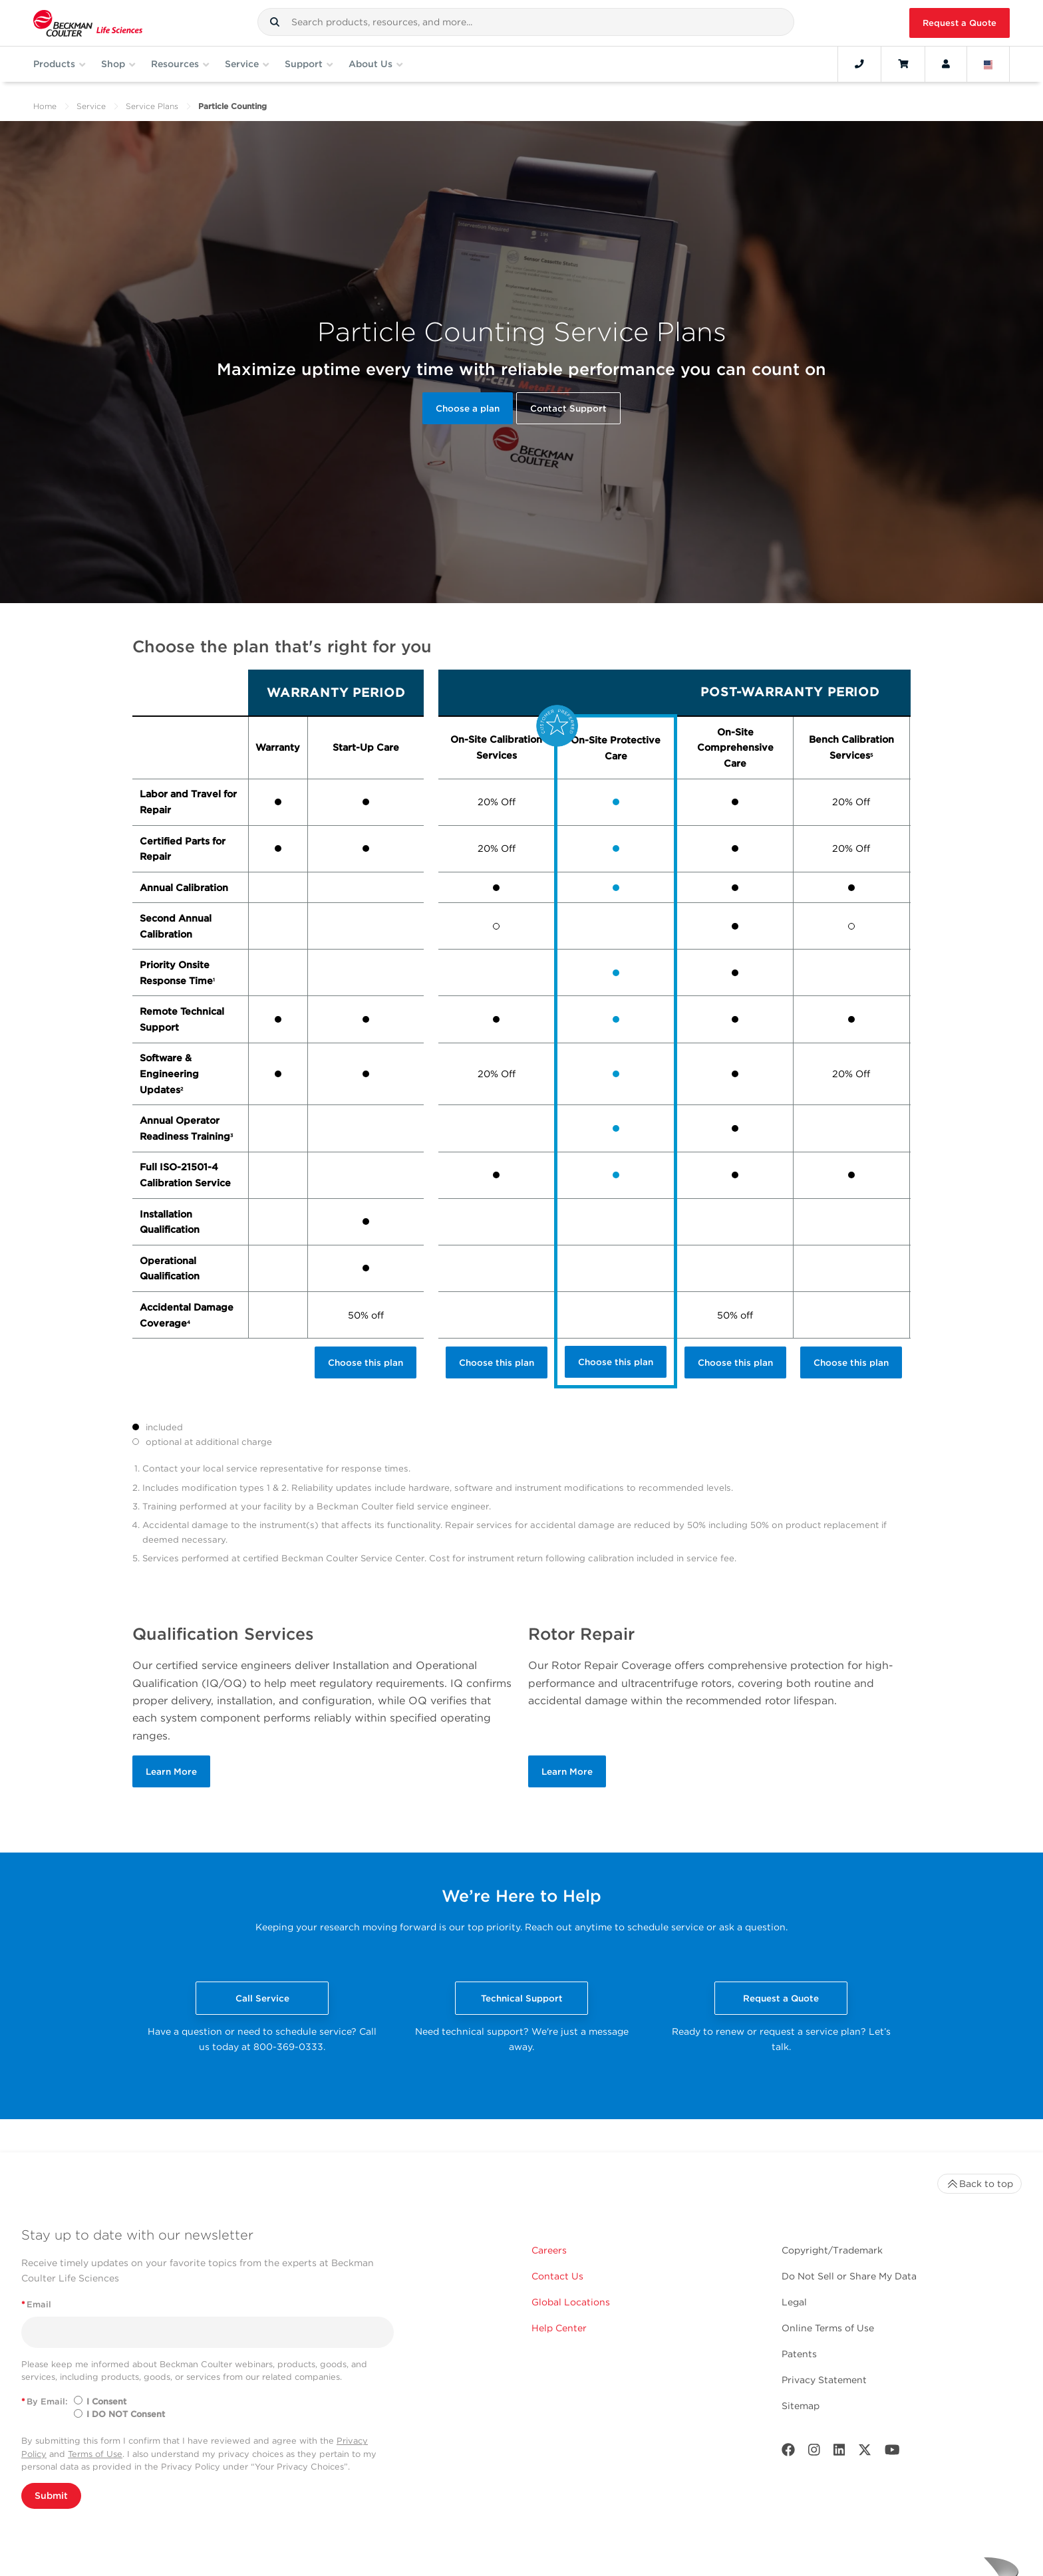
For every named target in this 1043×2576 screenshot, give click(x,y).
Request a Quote (959, 23)
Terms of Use (95, 2454)
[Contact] (859, 64)
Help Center (559, 2328)
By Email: (44, 2401)
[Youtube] (892, 2452)
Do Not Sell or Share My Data (849, 2276)
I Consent (106, 2401)
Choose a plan (468, 408)
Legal (794, 2302)
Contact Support (568, 408)
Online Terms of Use (828, 2328)
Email (36, 2304)
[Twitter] (864, 2452)
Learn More (171, 1771)
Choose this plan (365, 1362)
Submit (51, 2495)
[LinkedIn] (839, 2452)
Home (45, 106)
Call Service (262, 1998)
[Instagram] (814, 2452)
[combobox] (526, 22)
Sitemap (801, 2405)
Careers (549, 2250)
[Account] (946, 64)
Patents (799, 2354)
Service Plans (152, 106)
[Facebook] (788, 2452)
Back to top (979, 2183)
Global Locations (570, 2302)
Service (91, 106)
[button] (275, 22)
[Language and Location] (988, 64)
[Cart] (903, 64)
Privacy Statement (824, 2380)
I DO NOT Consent (125, 2414)
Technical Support (522, 1998)
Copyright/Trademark (832, 2250)
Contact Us (557, 2276)
